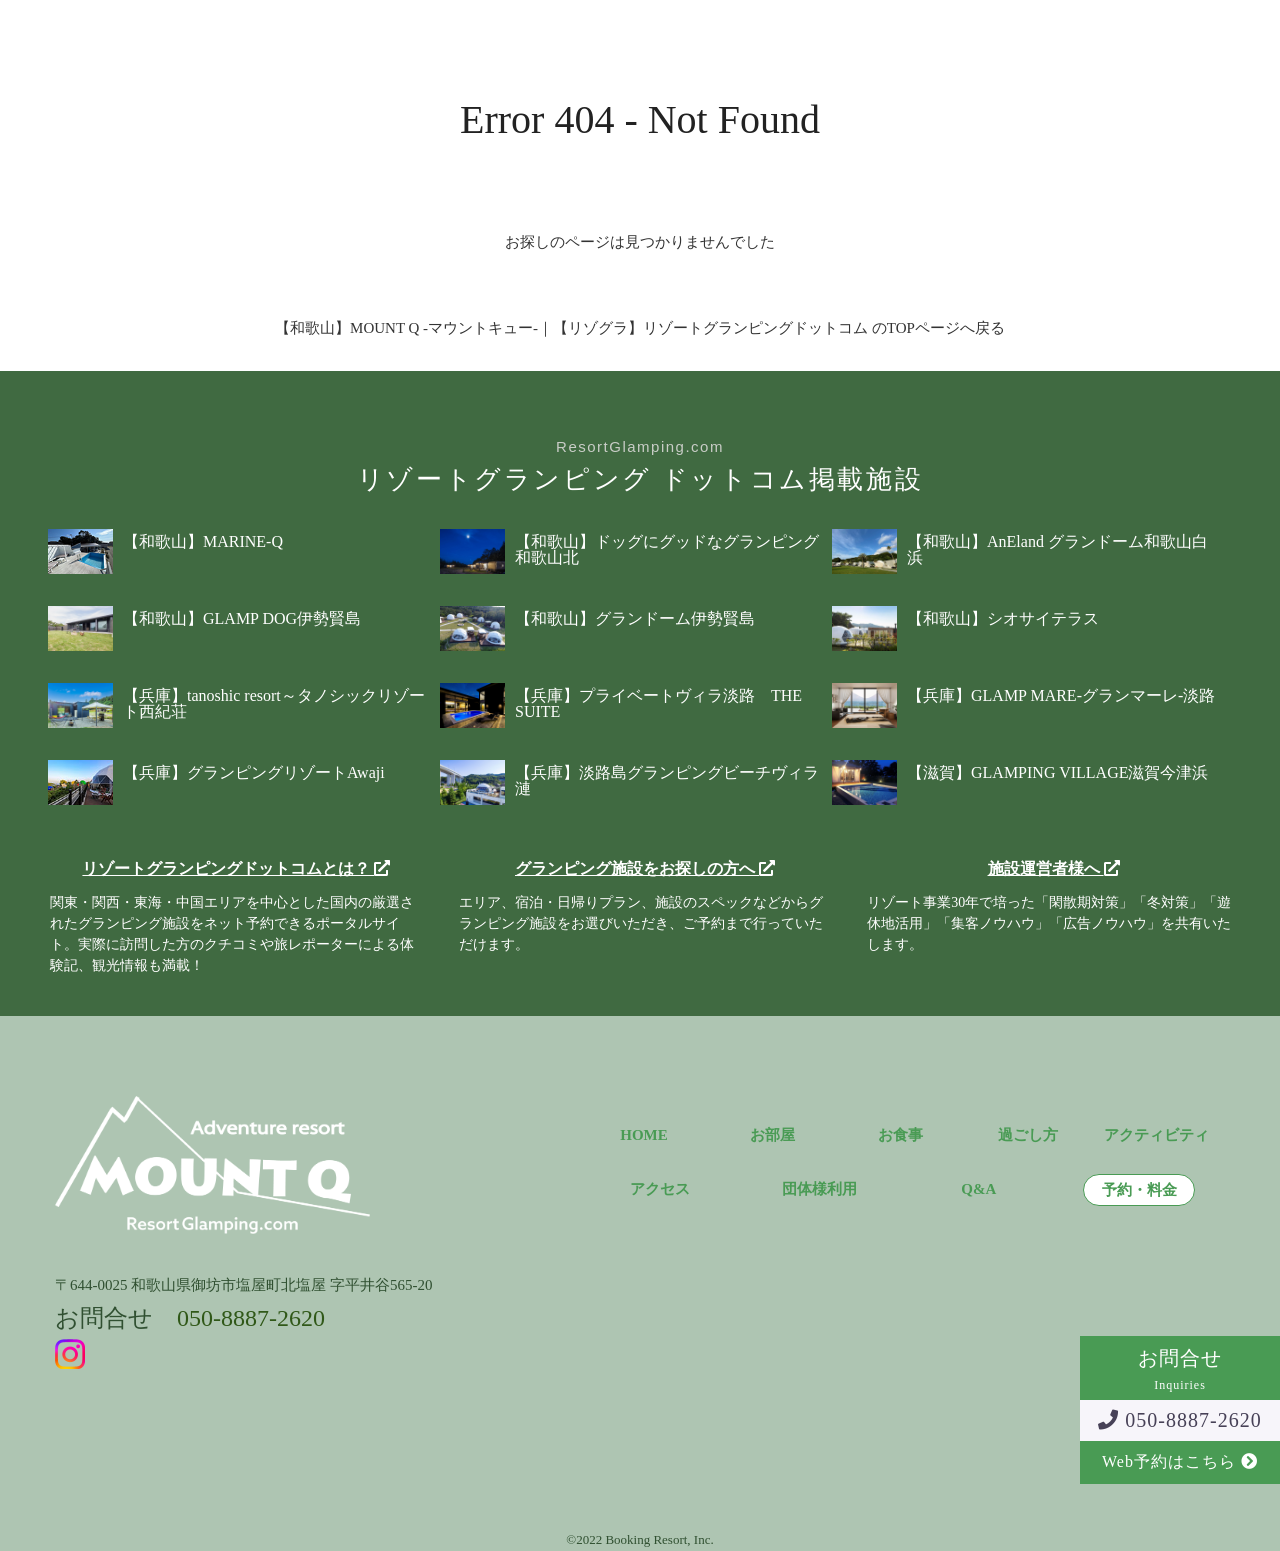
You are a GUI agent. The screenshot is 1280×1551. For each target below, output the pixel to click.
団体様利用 (855, 34)
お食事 (387, 34)
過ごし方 (470, 34)
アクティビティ (582, 34)
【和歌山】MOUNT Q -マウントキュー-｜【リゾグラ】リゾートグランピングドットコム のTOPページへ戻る (640, 328)
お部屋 (312, 34)
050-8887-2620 (1179, 1420)
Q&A (771, 34)
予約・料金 (960, 34)
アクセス (695, 34)
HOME (644, 1135)
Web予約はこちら (1180, 1461)
